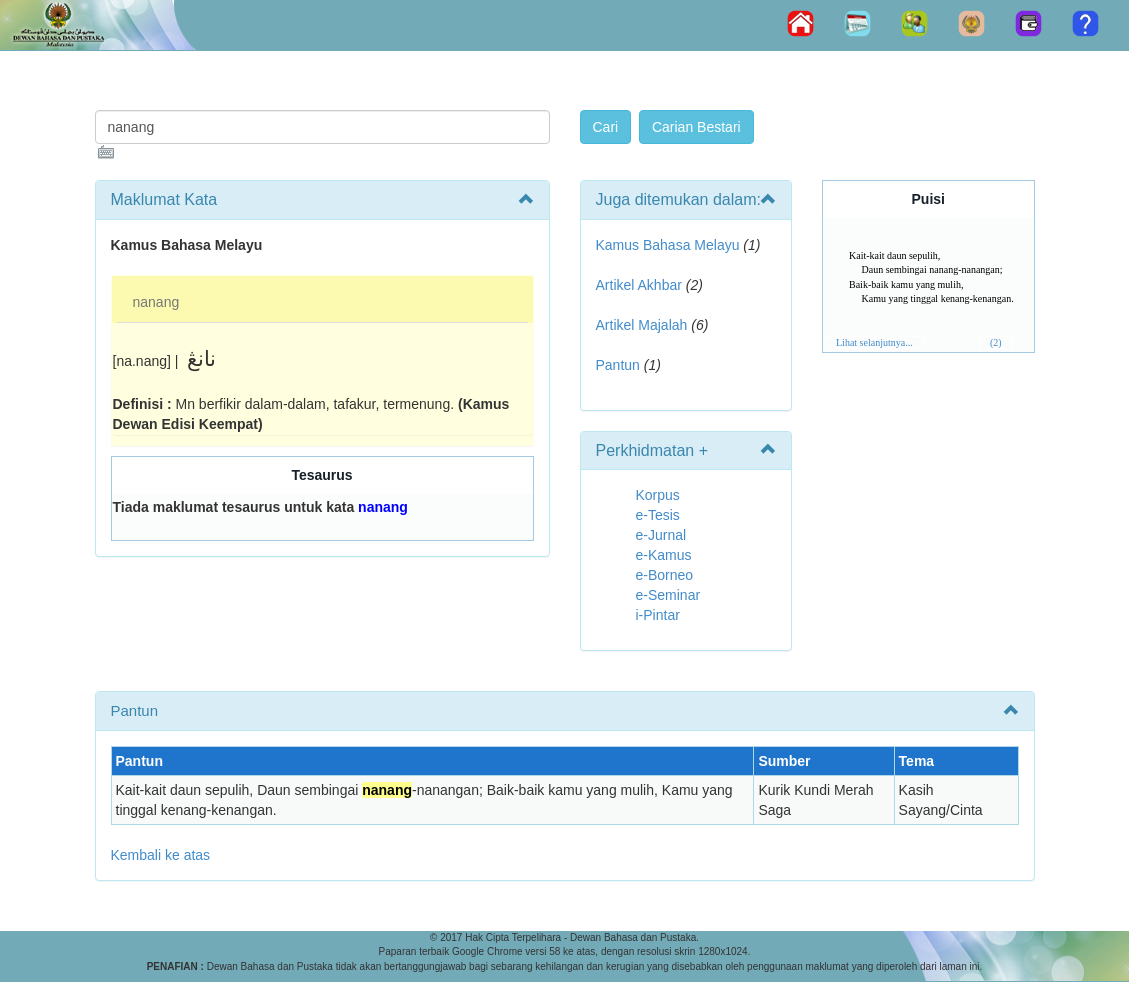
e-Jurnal (661, 535)
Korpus (658, 495)
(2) (996, 342)
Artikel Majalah (642, 325)
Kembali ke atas (161, 855)
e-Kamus (664, 555)
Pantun (618, 365)
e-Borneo (665, 575)
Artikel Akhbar (639, 285)
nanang (156, 302)
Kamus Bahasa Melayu (670, 245)
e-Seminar (668, 595)
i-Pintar (658, 615)
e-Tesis (658, 515)
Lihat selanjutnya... (874, 342)
